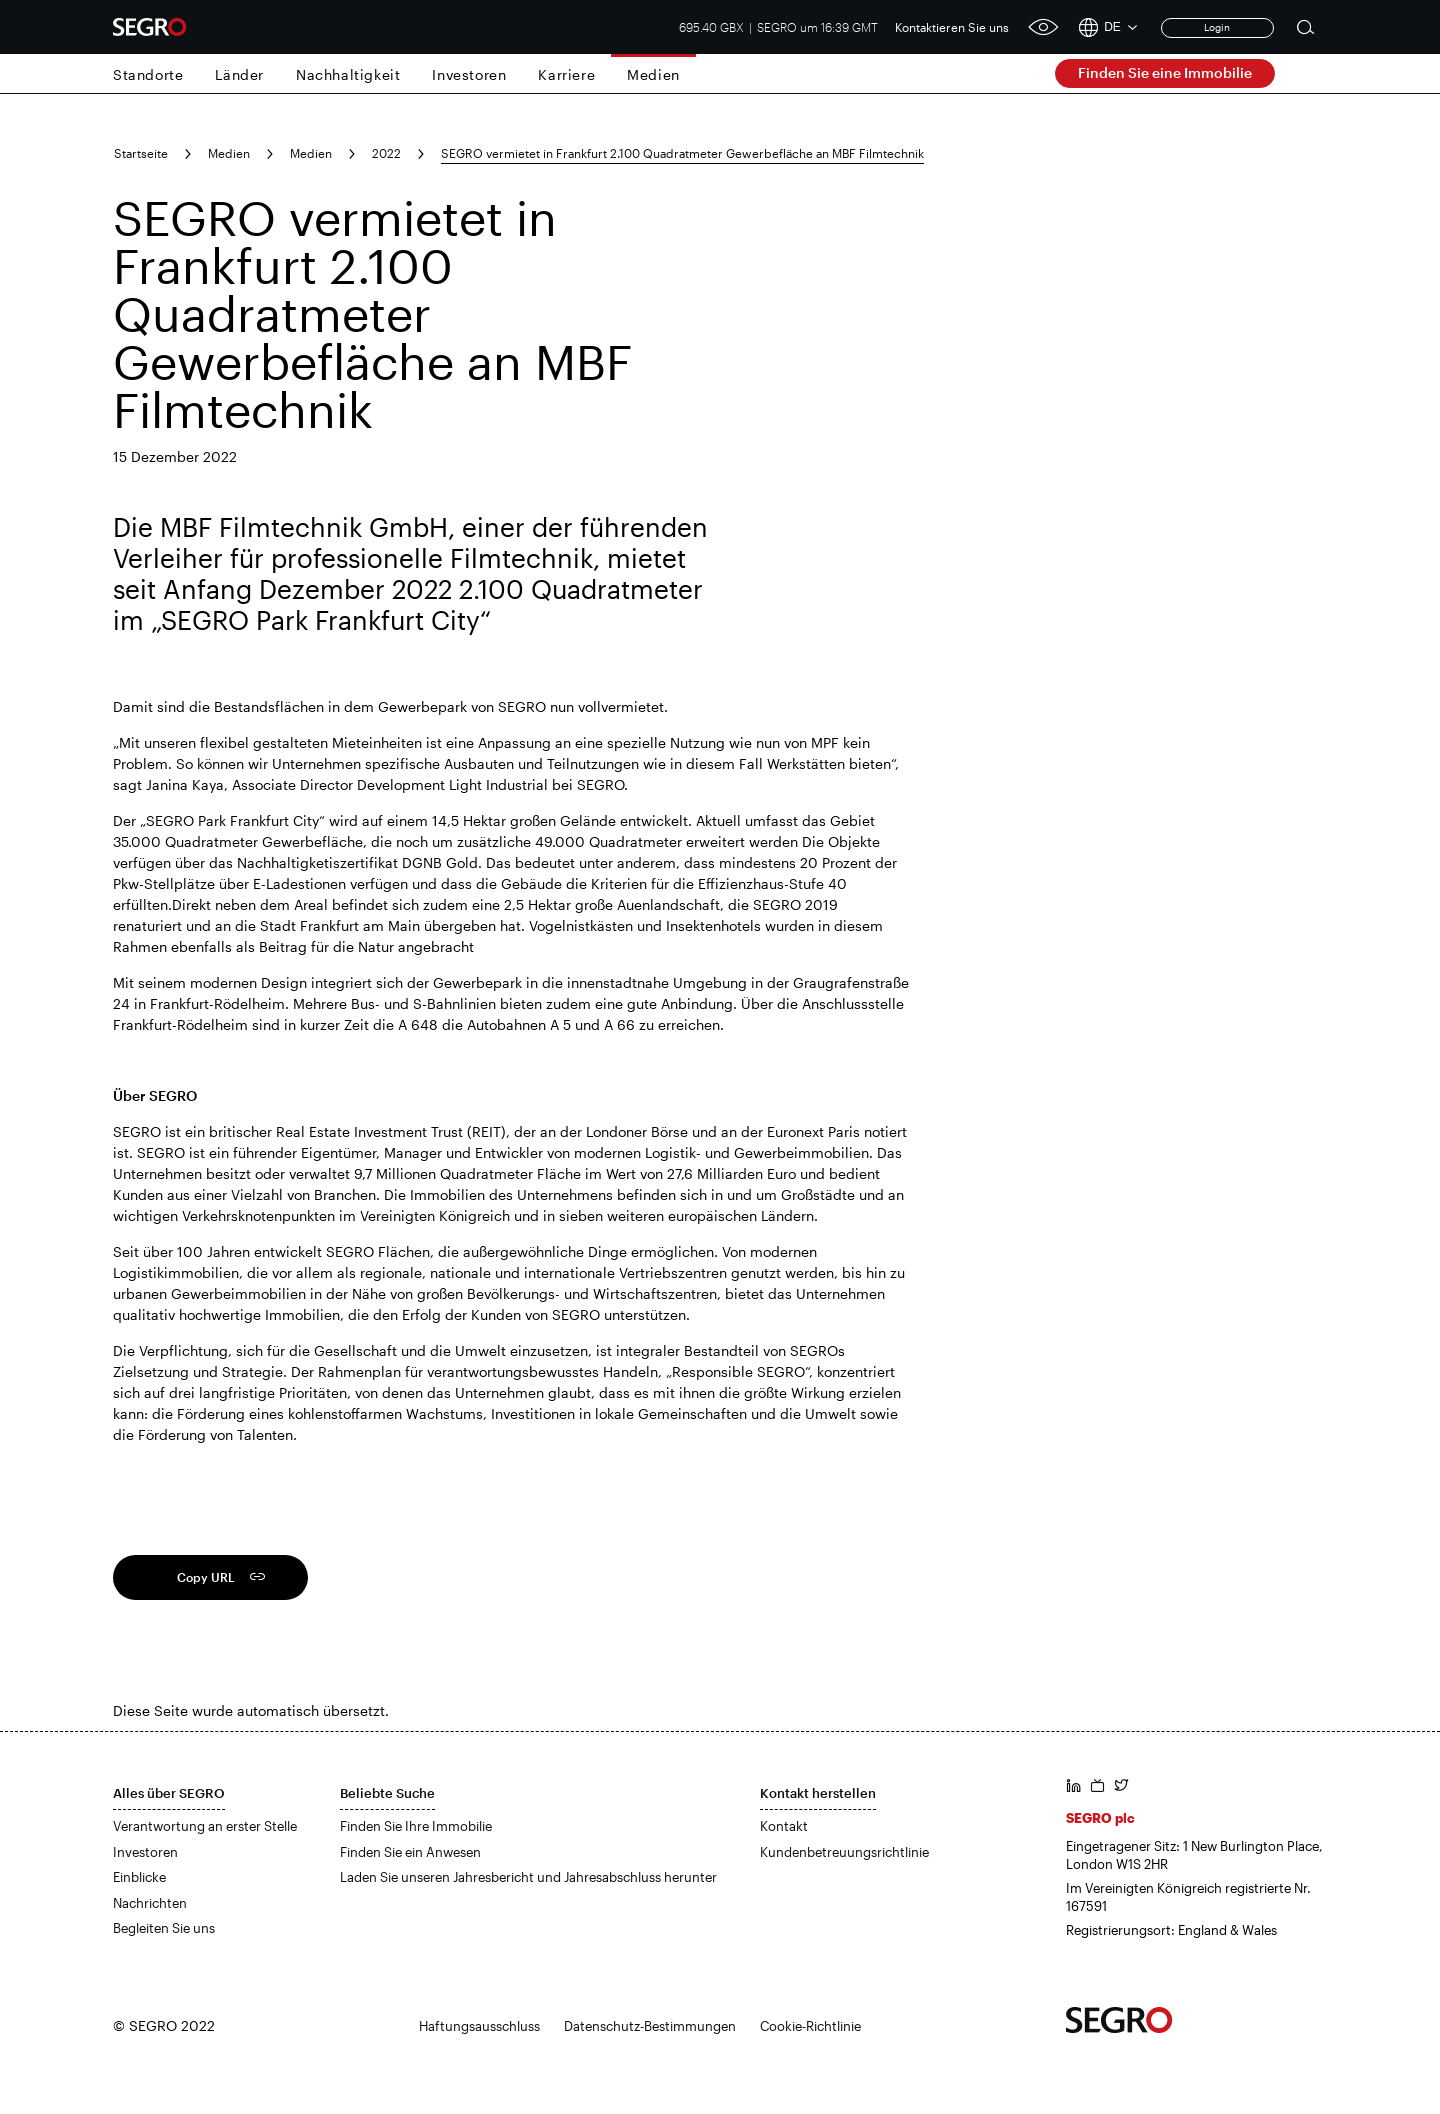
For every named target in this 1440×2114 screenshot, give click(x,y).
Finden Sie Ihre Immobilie (416, 1826)
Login (1217, 27)
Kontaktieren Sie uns (952, 27)
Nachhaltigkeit (348, 74)
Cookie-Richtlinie (810, 2026)
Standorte (148, 74)
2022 (386, 153)
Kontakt (784, 1826)
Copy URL (206, 1577)
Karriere (566, 74)
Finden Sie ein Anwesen (410, 1852)
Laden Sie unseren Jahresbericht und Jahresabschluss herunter (528, 1877)
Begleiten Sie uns (164, 1928)
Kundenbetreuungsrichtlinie (844, 1852)
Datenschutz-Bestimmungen (650, 2026)
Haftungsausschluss (479, 2026)
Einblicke (139, 1877)
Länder (239, 74)
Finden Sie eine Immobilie (1165, 72)
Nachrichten (150, 1903)
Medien (653, 74)
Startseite (141, 153)
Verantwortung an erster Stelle (205, 1826)
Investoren (469, 74)
